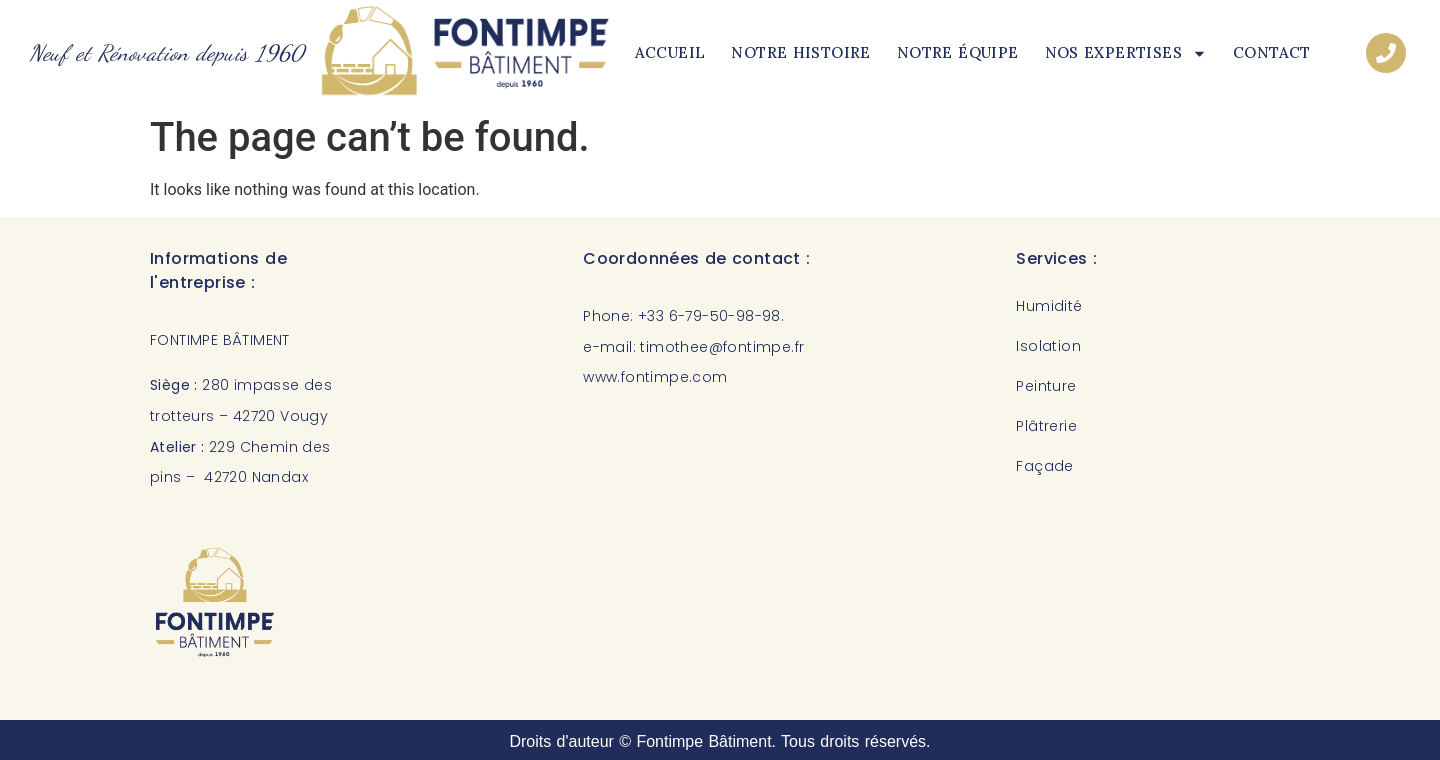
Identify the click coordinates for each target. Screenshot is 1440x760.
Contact (1272, 52)
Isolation (1048, 346)
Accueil (670, 52)
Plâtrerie (1046, 426)
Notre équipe (958, 52)
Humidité (1049, 306)
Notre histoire (801, 52)
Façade (1044, 466)
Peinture (1046, 386)
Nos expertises (1126, 53)
